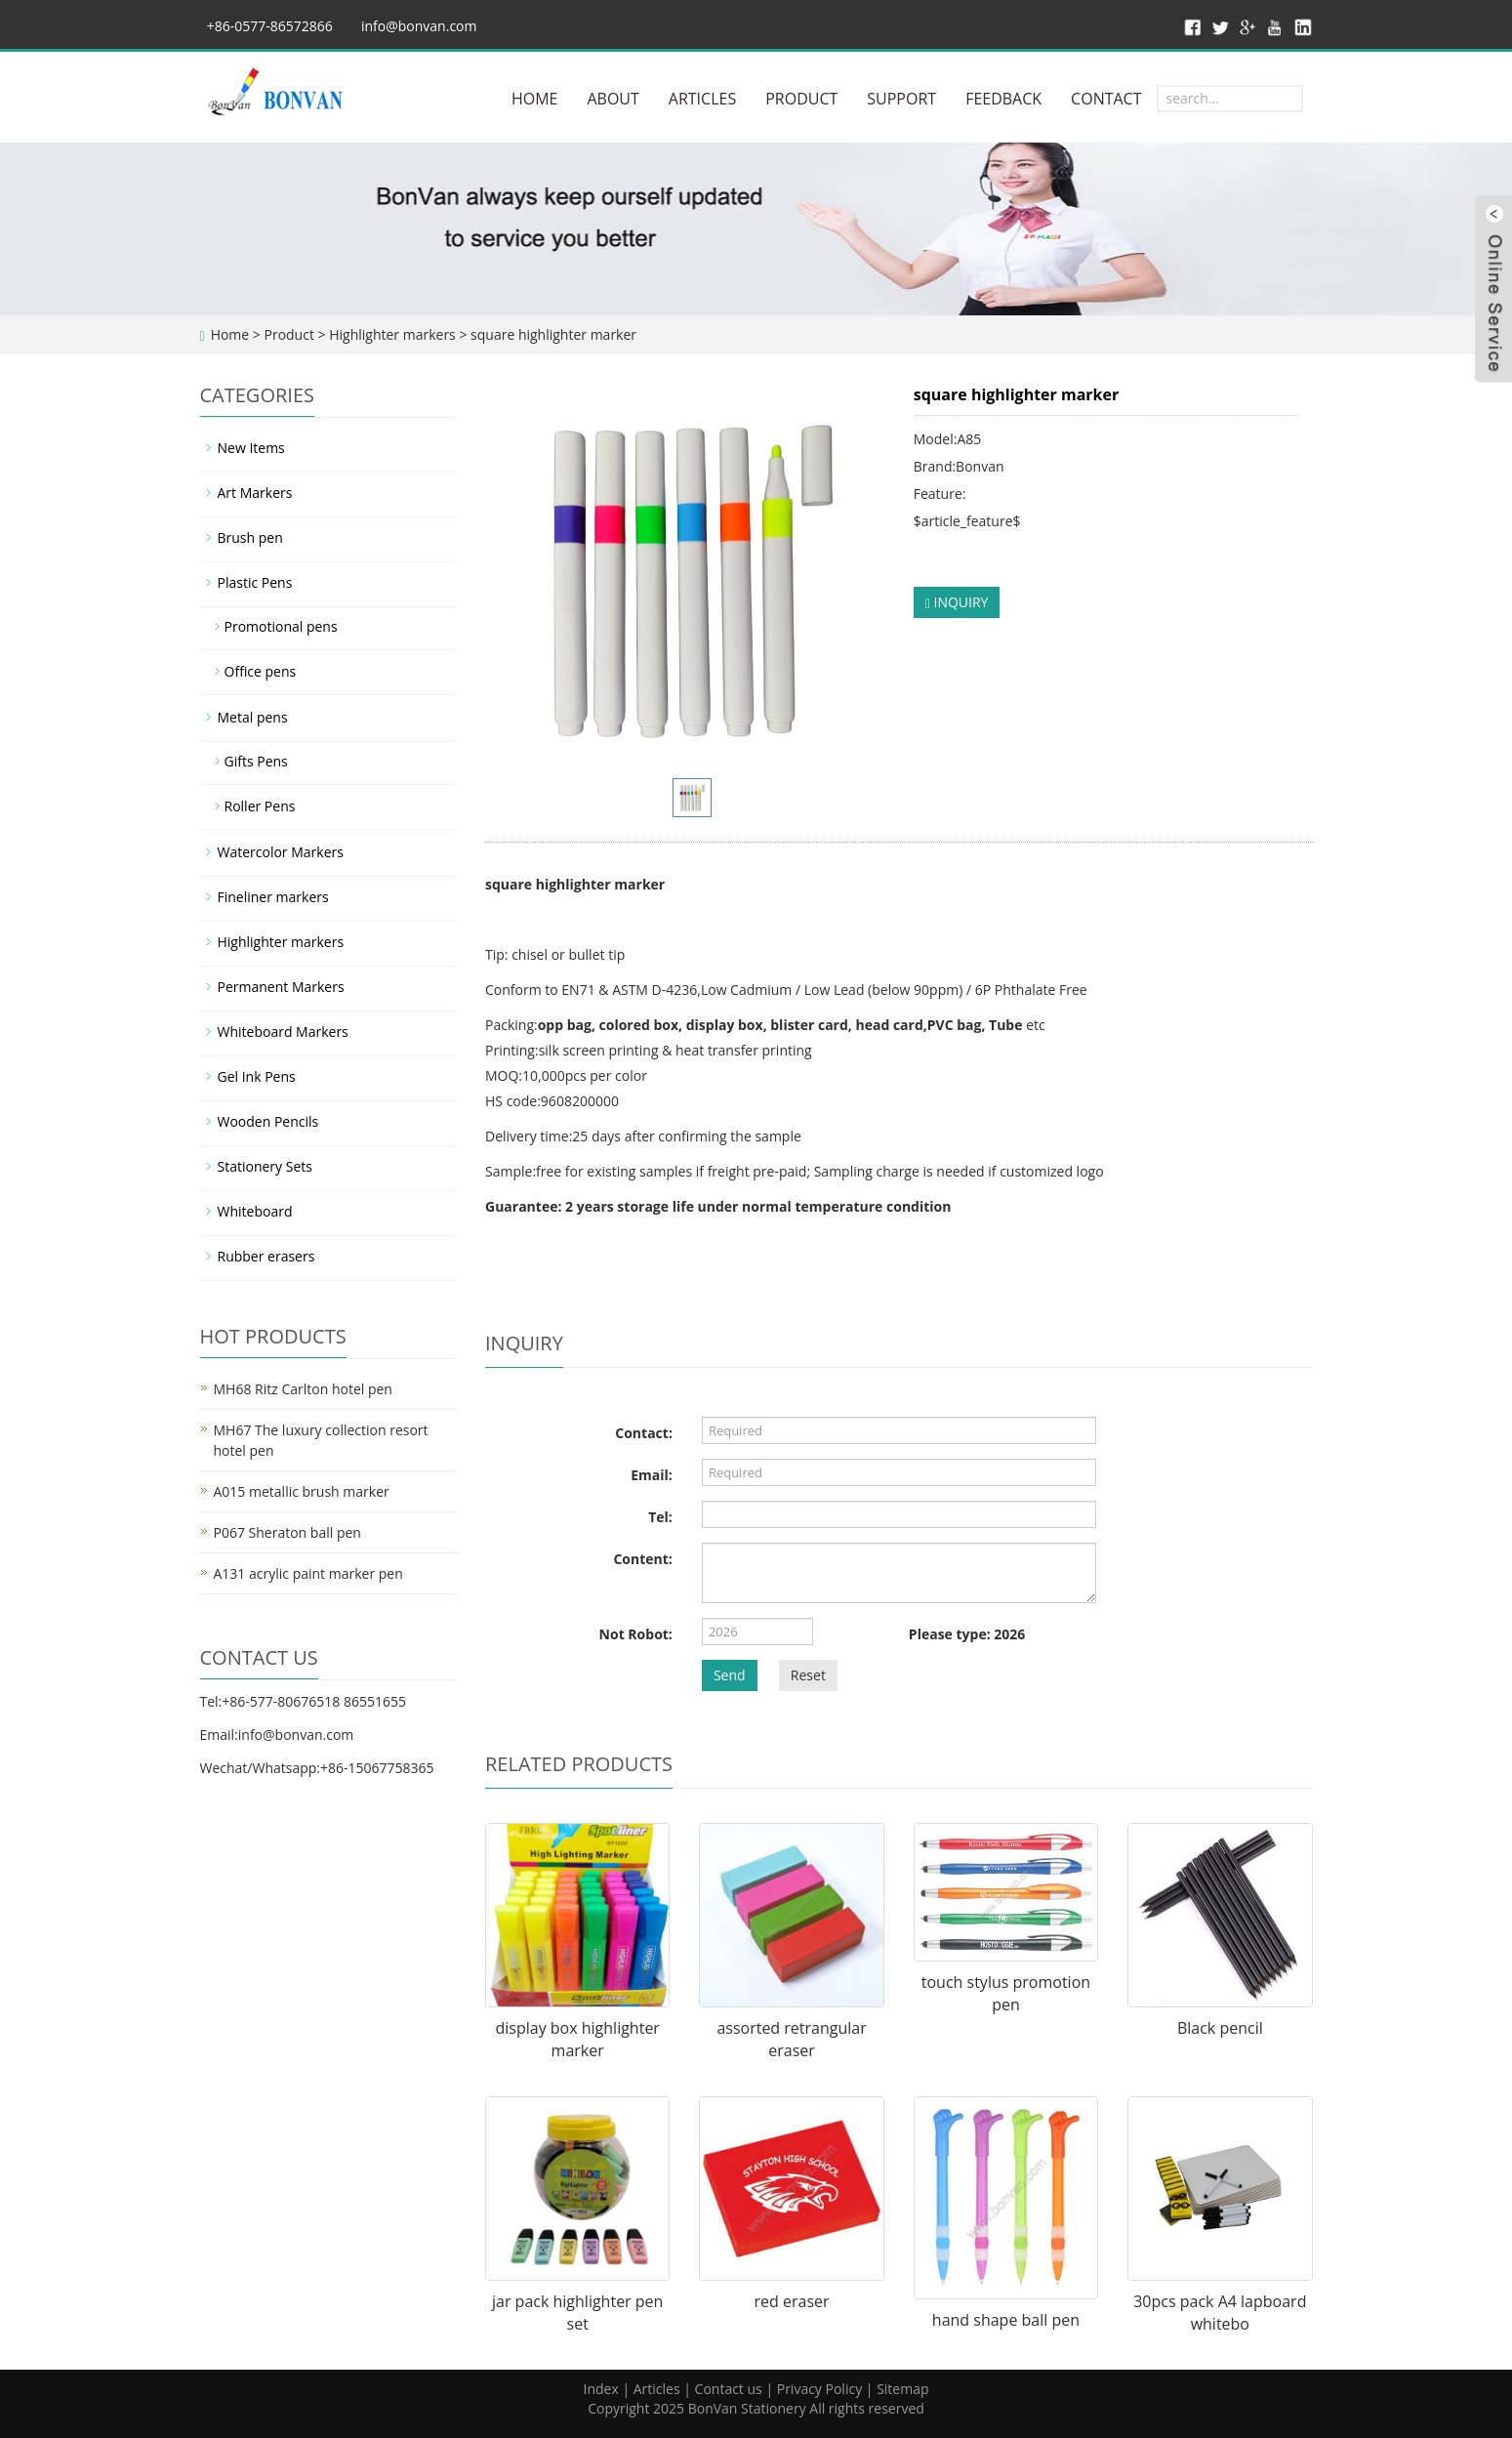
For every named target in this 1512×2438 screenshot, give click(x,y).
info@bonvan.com (419, 26)
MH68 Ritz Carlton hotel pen (303, 1389)
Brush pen (250, 537)
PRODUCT (801, 98)
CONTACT (1106, 98)
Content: (642, 1559)
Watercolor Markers (281, 852)
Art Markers (255, 492)
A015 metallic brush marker (301, 1491)
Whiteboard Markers (283, 1031)
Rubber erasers (266, 1256)
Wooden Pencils (268, 1121)
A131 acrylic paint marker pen (308, 1573)
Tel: (660, 1517)
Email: (652, 1475)
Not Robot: (636, 1634)
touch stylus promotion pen (1005, 1993)
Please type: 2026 (967, 1634)
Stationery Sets (265, 1166)
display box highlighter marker (577, 2039)
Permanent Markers (281, 986)
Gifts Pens (256, 761)
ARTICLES (702, 98)
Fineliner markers (273, 897)
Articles (656, 2388)
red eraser (792, 2301)
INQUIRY (957, 602)
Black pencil (1220, 2028)
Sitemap (902, 2388)
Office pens (261, 671)
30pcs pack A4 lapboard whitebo (1219, 2313)
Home (230, 334)
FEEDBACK (1003, 98)
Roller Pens (260, 806)
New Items (251, 447)
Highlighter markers (392, 334)
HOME (534, 98)
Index (600, 2388)
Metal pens (253, 717)
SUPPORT (901, 98)
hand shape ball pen (1006, 2320)
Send (730, 1675)
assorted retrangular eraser (791, 2039)
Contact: (644, 1433)
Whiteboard (255, 1211)
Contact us (728, 2388)
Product (288, 334)
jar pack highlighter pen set (577, 2313)
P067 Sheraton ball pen (287, 1532)
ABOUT (612, 98)
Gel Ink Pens (257, 1076)
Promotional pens (281, 626)
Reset (808, 1675)
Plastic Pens (255, 582)
